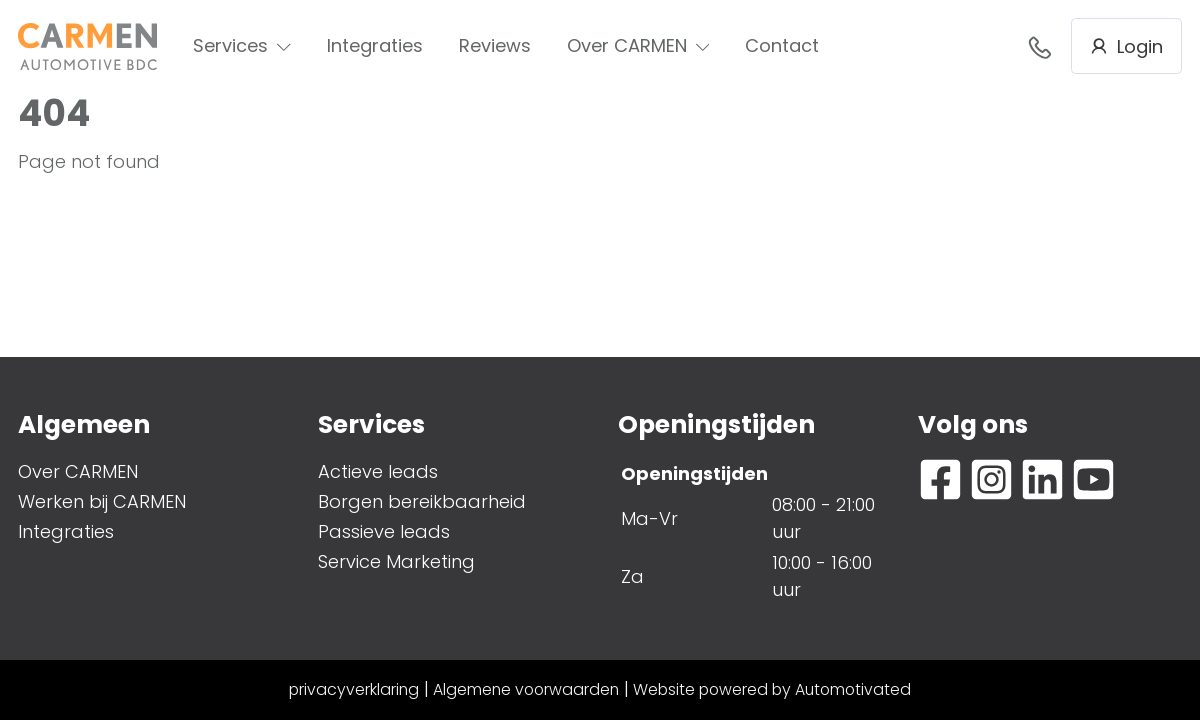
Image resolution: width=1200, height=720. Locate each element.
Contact (782, 45)
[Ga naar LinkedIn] (1042, 479)
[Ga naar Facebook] (940, 479)
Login (1126, 46)
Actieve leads (378, 471)
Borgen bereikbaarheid (422, 501)
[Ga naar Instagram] (991, 479)
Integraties (375, 45)
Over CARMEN (638, 45)
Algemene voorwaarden (526, 689)
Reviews (495, 45)
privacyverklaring (354, 689)
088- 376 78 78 (1040, 47)
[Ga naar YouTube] (1093, 479)
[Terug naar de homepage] (87, 46)
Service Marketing (396, 561)
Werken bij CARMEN (102, 501)
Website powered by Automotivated (772, 689)
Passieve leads (384, 531)
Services (242, 45)
